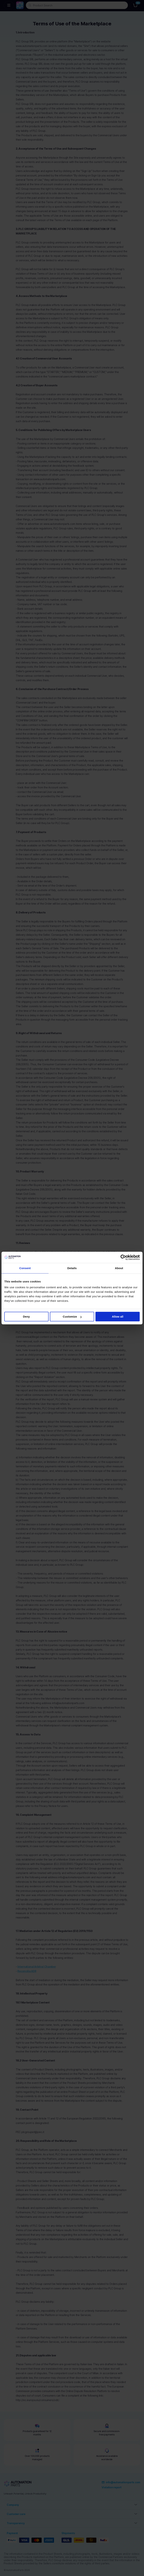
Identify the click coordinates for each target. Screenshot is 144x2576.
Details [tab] (72, 1268)
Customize (72, 1316)
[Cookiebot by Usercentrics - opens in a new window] (123, 1257)
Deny (26, 1316)
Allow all (117, 1316)
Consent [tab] (25, 1268)
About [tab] (119, 1268)
